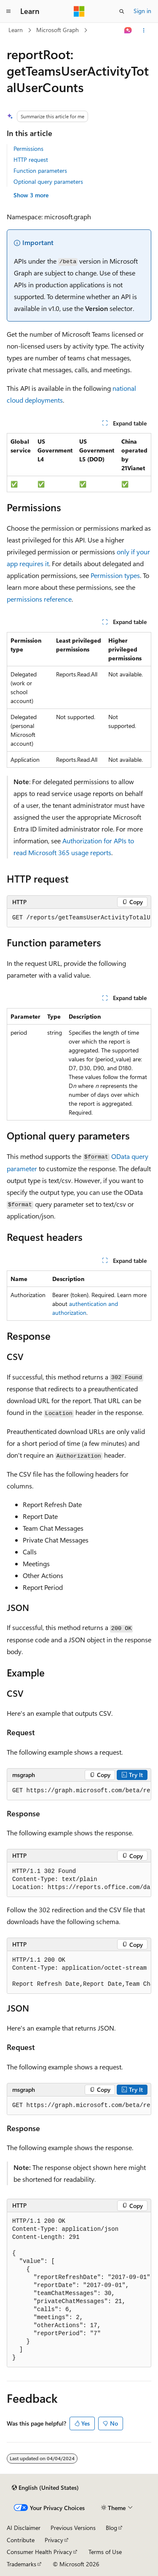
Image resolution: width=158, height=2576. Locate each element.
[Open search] (121, 11)
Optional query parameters (48, 181)
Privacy (54, 2540)
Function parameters (40, 170)
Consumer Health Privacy (39, 2552)
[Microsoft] (79, 11)
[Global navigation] (8, 11)
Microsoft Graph (57, 30)
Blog (111, 2528)
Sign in (142, 11)
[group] (79, 918)
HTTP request (30, 159)
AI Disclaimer (23, 2528)
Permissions (28, 148)
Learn (15, 30)
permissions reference (39, 598)
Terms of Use (105, 2552)
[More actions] (144, 30)
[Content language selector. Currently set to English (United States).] (45, 2487)
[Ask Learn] (128, 30)
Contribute (21, 2540)
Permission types (115, 575)
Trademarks (21, 2564)
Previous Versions (73, 2528)
